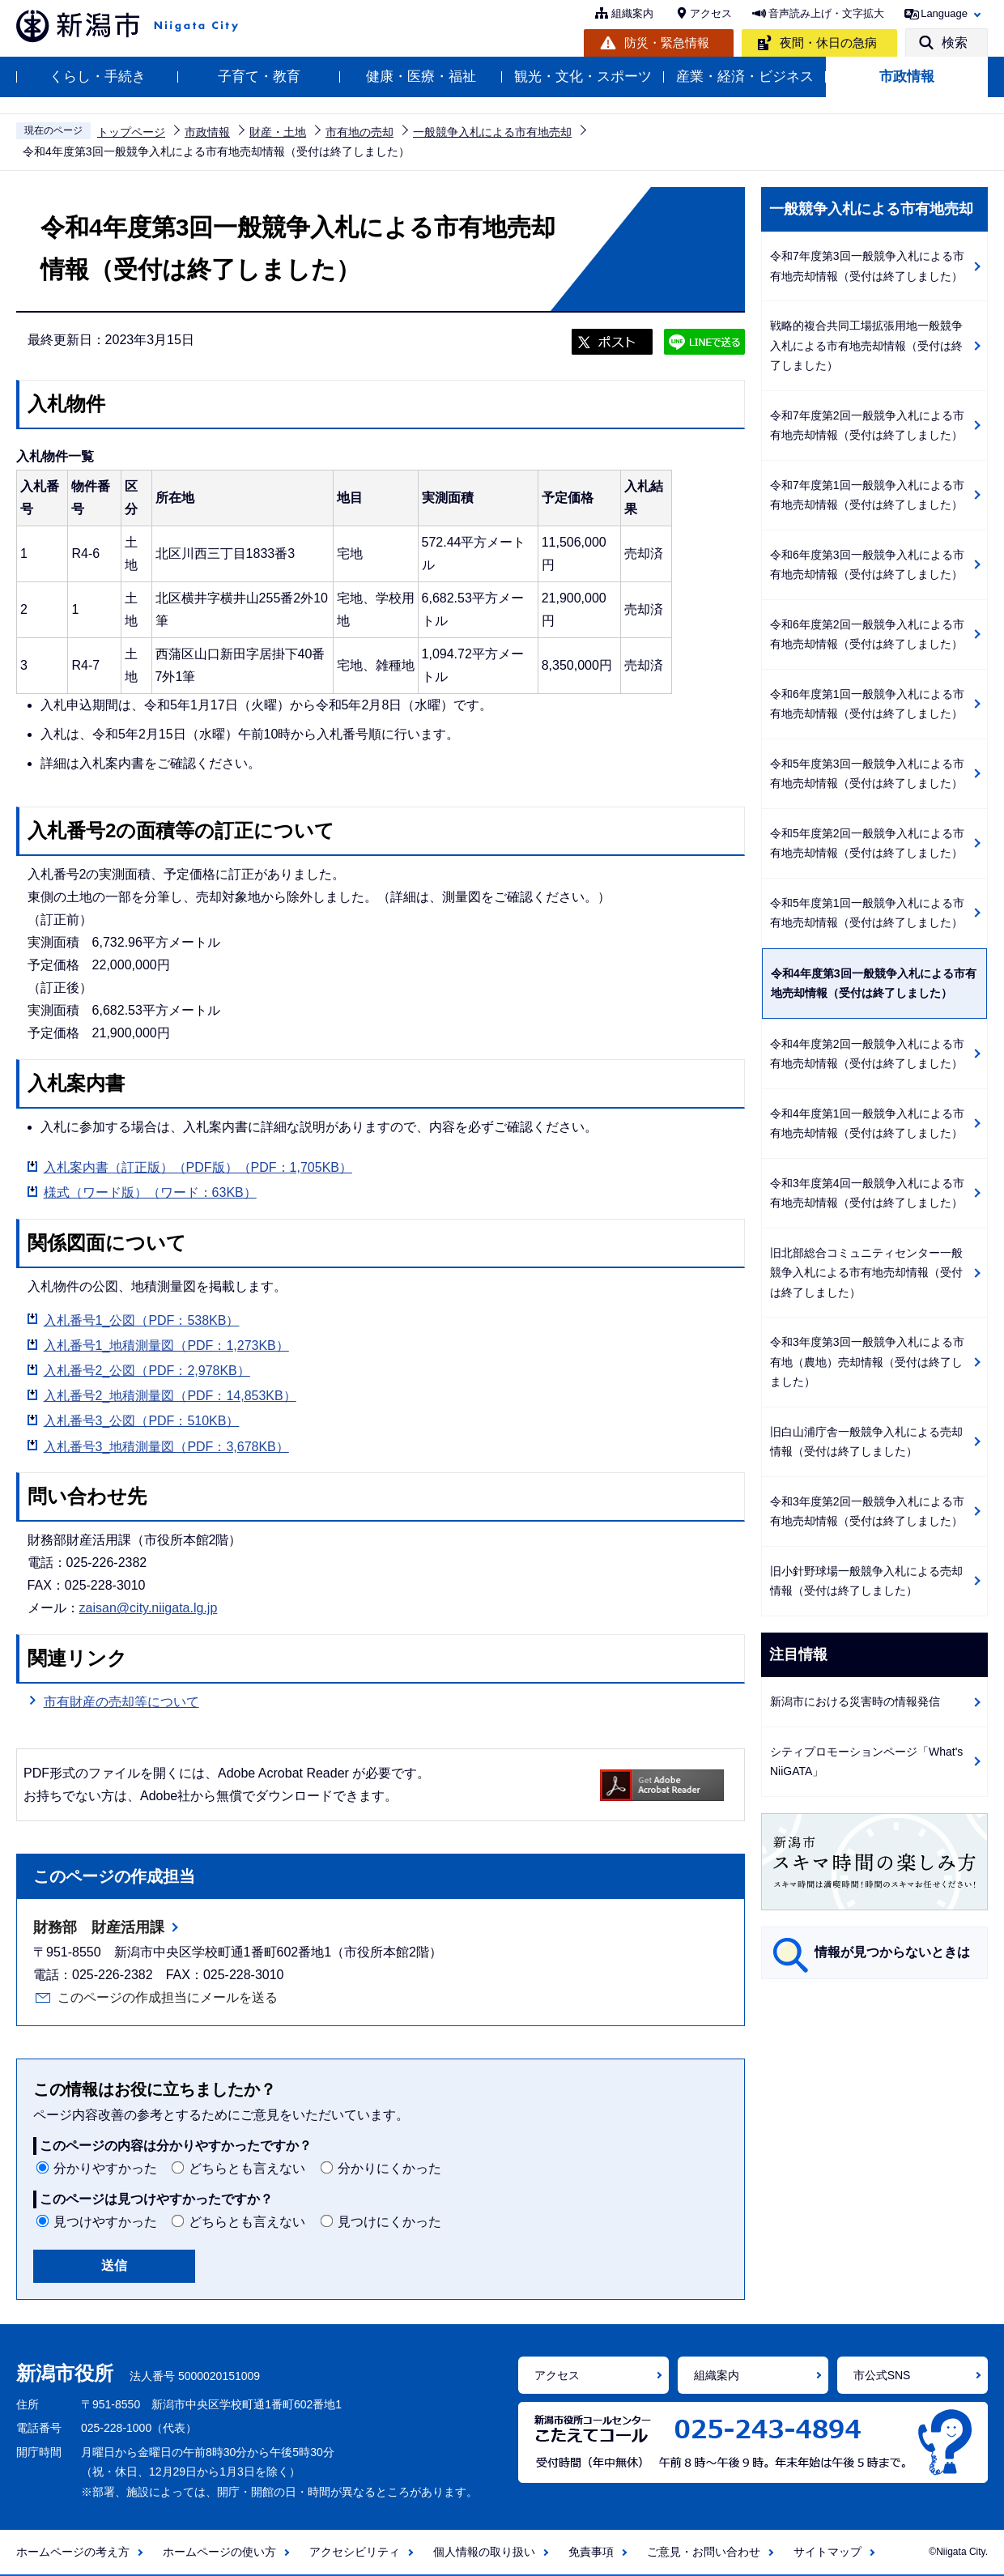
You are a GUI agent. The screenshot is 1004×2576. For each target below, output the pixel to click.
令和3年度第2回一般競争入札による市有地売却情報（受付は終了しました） (867, 1511)
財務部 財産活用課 (98, 1927)
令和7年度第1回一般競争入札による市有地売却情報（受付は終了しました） (867, 495)
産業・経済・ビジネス (745, 76)
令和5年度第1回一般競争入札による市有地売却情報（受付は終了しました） (867, 913)
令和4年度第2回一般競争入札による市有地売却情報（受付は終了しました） (867, 1054)
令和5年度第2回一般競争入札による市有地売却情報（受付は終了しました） (867, 843)
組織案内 (632, 13)
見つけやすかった (105, 2222)
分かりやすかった (105, 2168)
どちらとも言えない (247, 2168)
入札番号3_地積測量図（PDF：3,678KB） (166, 1447)
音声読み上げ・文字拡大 (826, 13)
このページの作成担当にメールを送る (167, 1997)
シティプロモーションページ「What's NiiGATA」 (866, 1761)
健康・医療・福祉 (421, 76)
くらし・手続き (97, 76)
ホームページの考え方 (73, 2551)
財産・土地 (277, 132)
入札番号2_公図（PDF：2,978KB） (147, 1370)
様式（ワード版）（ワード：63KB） (150, 1192)
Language (944, 13)
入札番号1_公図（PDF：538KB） (142, 1320)
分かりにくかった (389, 2168)
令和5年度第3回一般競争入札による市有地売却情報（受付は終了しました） (867, 773)
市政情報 (906, 76)
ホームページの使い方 (219, 2551)
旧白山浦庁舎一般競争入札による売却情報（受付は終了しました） (866, 1441)
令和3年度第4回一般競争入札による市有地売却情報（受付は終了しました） (867, 1193)
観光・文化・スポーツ (583, 76)
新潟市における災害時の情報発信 (855, 1701)
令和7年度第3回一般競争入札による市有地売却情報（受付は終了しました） (867, 266)
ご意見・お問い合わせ (703, 2551)
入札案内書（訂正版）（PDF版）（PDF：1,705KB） (198, 1167)
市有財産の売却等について (121, 1702)
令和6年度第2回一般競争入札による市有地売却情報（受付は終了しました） (867, 634)
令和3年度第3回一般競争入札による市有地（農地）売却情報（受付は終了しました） (867, 1361)
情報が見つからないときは (892, 1952)
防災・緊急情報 (666, 42)
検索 (955, 42)
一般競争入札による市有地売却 (492, 132)
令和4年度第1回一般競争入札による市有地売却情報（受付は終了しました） (867, 1123)
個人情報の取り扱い (484, 2551)
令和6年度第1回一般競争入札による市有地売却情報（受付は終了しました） (867, 704)
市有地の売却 (359, 132)
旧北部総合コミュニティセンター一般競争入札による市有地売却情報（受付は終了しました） (866, 1272)
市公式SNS (882, 2375)
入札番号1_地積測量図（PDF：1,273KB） (166, 1345)
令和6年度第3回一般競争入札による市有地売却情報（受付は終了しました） (867, 564)
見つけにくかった (389, 2222)
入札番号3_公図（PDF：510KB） (142, 1421)
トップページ (131, 132)
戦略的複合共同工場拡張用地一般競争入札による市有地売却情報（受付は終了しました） (866, 345)
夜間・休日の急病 (828, 42)
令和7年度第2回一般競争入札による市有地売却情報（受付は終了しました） (867, 425)
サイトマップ (827, 2551)
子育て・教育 (259, 76)
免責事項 (591, 2551)
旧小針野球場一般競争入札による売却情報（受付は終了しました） (866, 1581)
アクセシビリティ (354, 2551)
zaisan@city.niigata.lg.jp (148, 1608)
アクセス (711, 13)
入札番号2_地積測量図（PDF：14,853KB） (170, 1396)
